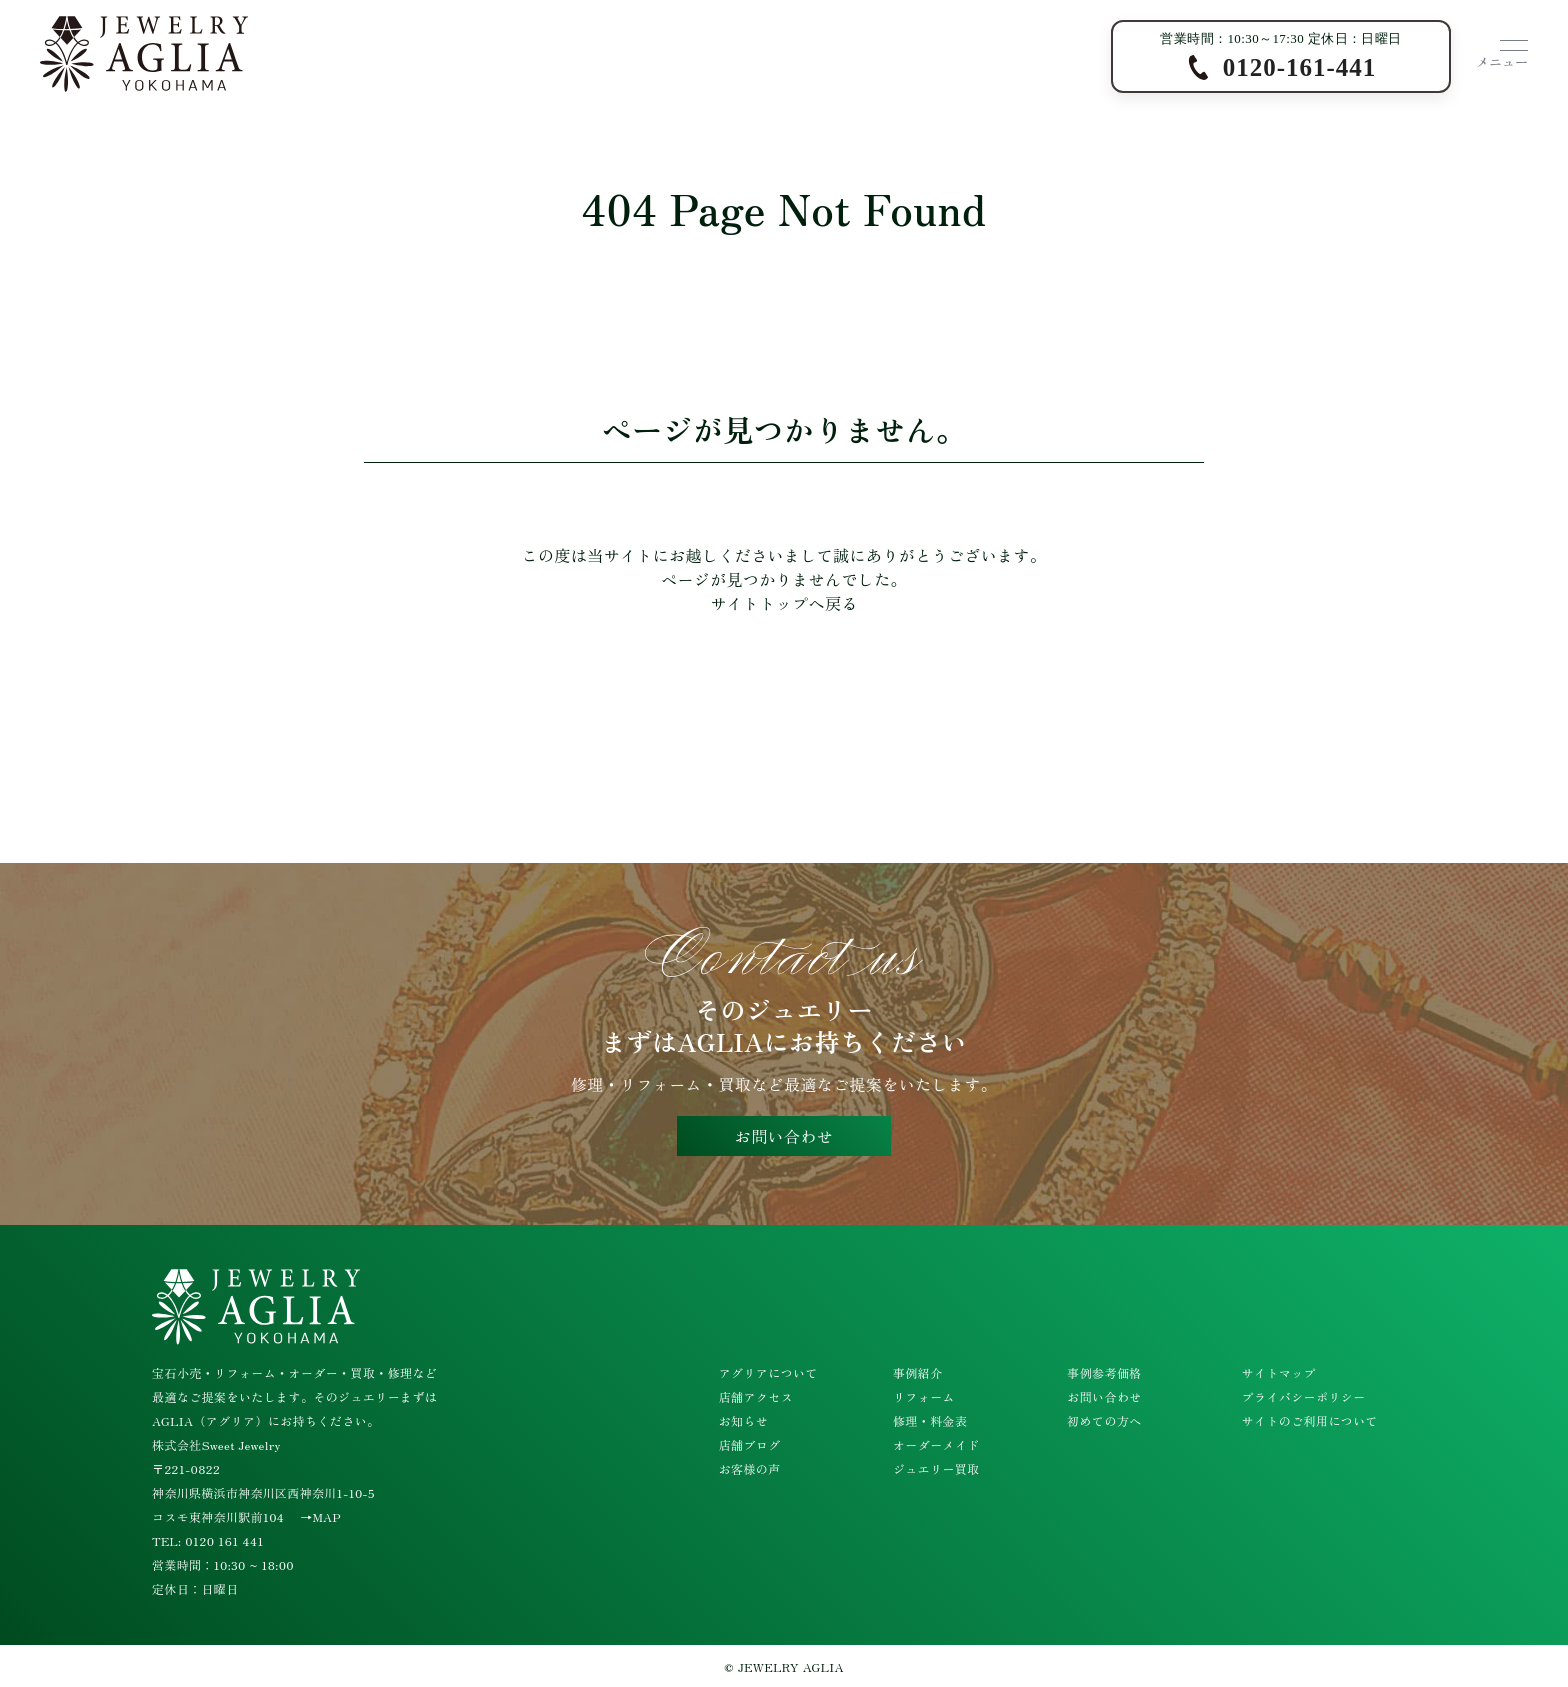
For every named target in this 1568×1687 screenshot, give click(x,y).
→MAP (320, 1516)
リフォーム (924, 1396)
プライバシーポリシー (1304, 1396)
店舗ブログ (750, 1444)
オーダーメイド (936, 1444)
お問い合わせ (784, 1136)
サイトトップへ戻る (784, 603)
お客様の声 (750, 1468)
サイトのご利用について (1310, 1420)
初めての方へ (1104, 1420)
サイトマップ (1279, 1372)
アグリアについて (768, 1372)
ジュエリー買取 (936, 1468)
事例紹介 (918, 1372)
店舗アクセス (756, 1396)
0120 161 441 (224, 1540)
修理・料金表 (930, 1420)
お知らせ (744, 1420)
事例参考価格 (1104, 1372)
